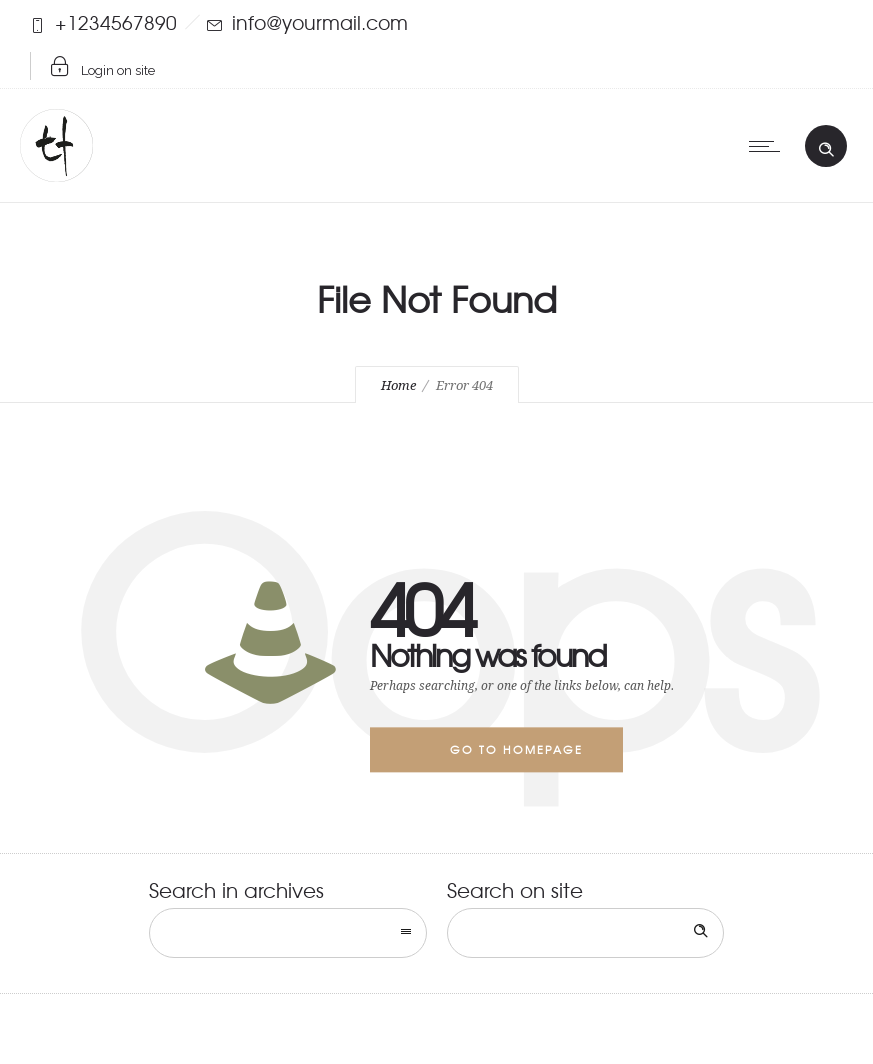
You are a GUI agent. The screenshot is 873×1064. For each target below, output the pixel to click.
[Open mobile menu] (769, 146)
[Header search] (826, 145)
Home (398, 385)
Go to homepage (516, 749)
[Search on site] (586, 933)
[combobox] (288, 933)
